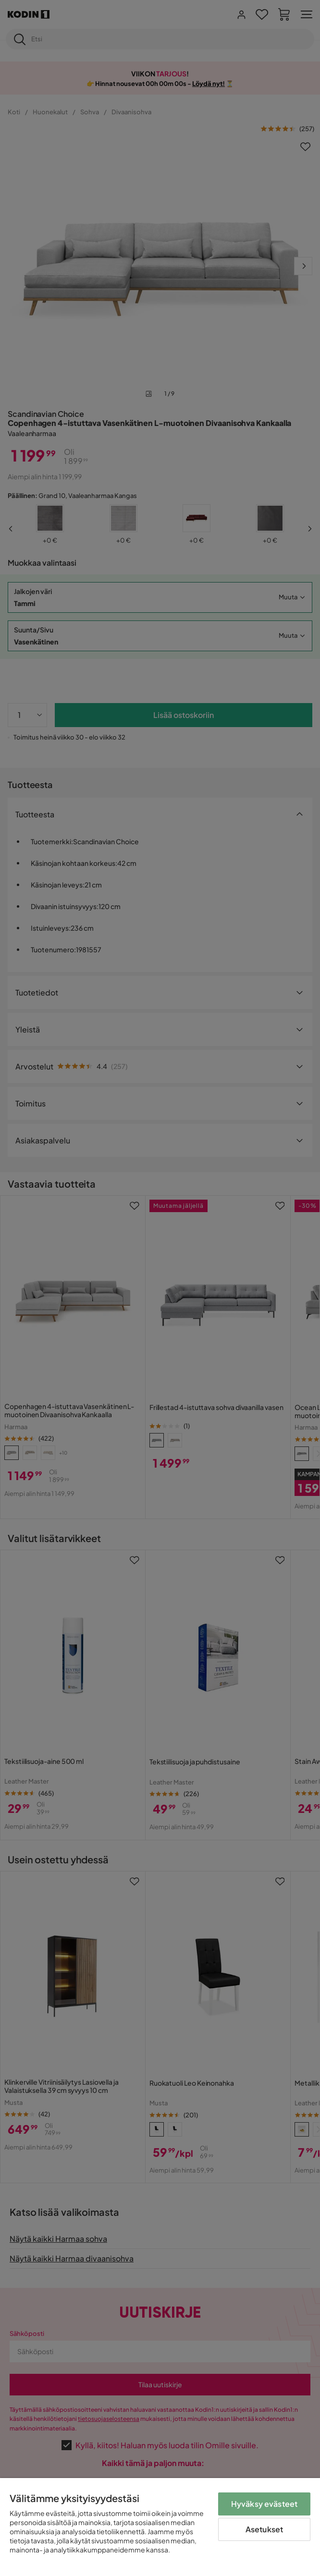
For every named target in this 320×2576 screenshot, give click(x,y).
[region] (160, 2527)
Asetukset (264, 2529)
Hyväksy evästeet (264, 2504)
